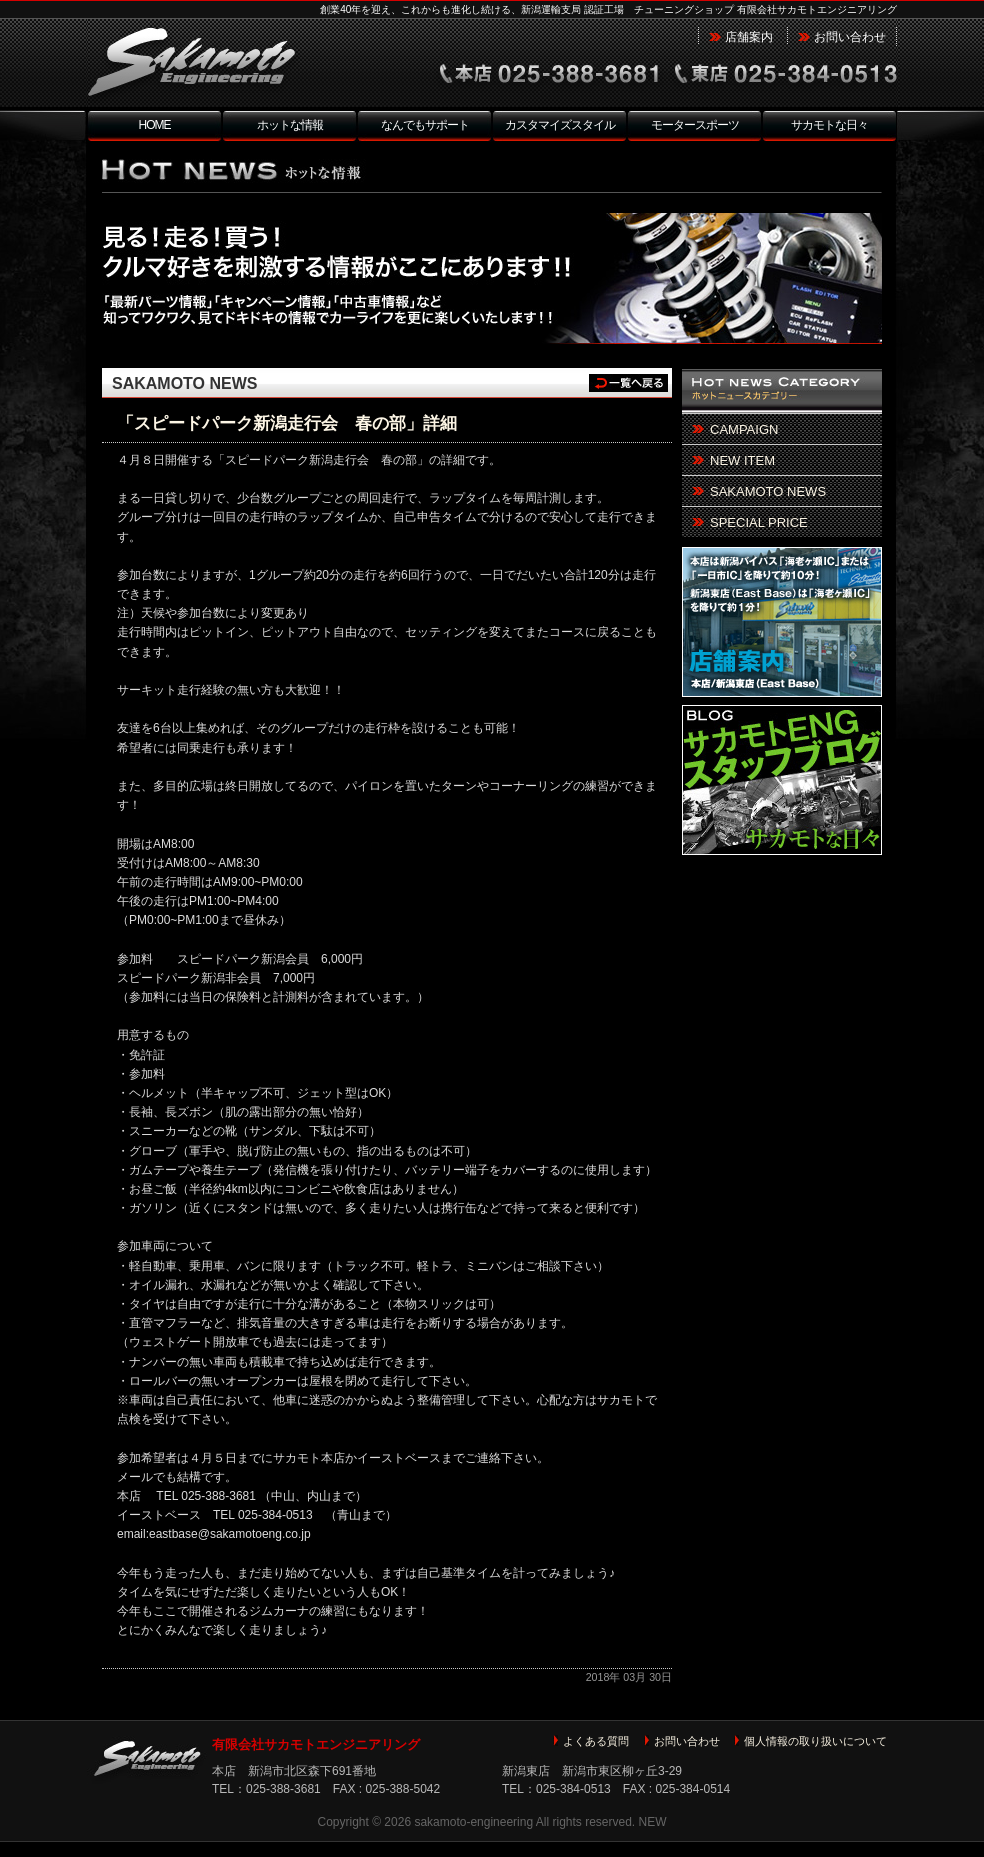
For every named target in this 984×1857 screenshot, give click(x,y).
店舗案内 (749, 37)
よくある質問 (596, 1741)
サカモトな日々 (829, 125)
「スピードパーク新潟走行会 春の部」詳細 (287, 423)
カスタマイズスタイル (560, 125)
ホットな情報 (290, 125)
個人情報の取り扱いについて (815, 1741)
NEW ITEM (742, 460)
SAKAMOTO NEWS (184, 383)
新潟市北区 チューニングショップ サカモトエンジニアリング (232, 64)
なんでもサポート (425, 125)
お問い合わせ (850, 37)
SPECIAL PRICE (759, 522)
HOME (155, 125)
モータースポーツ (695, 125)
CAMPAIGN (744, 429)
